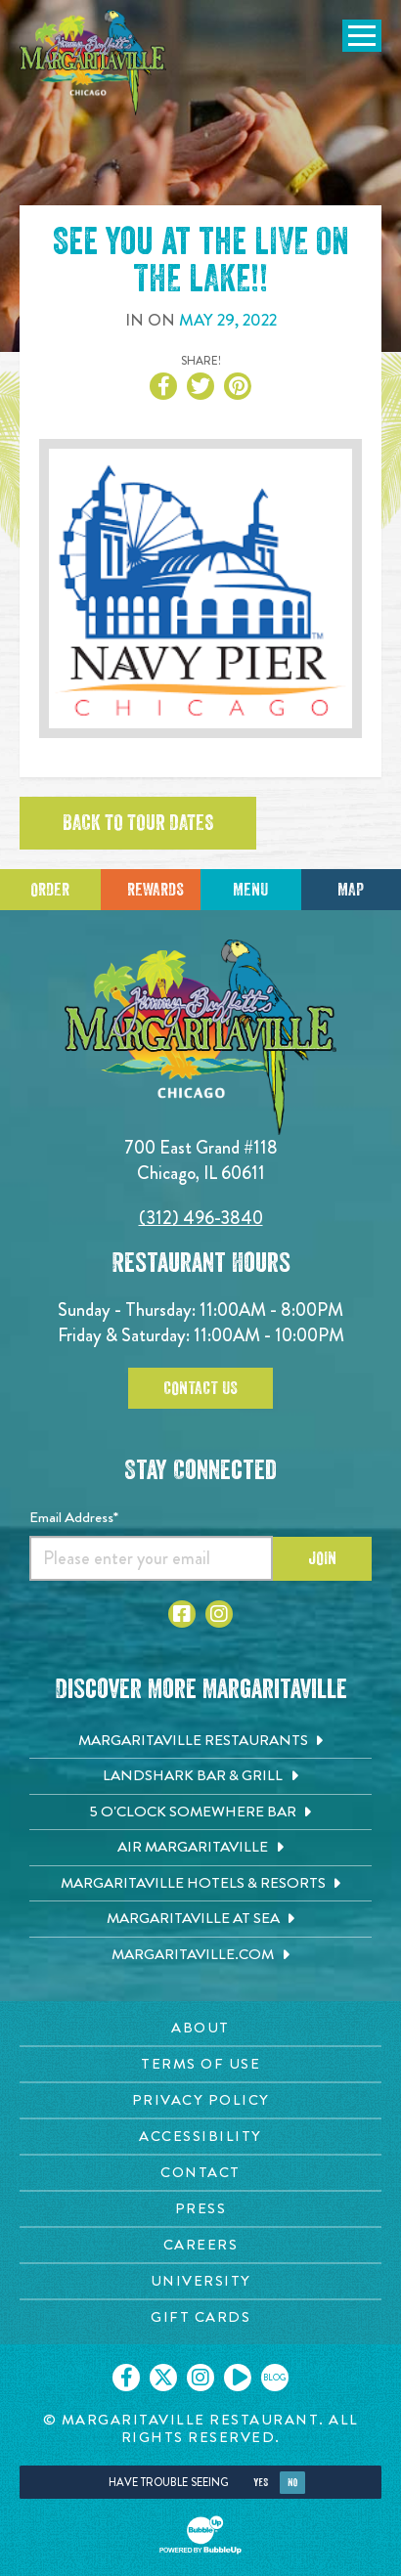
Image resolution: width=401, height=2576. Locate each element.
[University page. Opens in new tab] (200, 2281)
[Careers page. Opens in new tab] (200, 2245)
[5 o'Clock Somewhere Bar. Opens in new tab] (200, 1812)
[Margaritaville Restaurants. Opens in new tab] (200, 1741)
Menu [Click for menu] (250, 889)
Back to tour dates (138, 823)
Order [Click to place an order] (49, 889)
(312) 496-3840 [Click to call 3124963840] (201, 1217)
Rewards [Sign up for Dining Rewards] (155, 889)
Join (322, 1558)
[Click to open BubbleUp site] (200, 2534)
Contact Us (200, 1388)
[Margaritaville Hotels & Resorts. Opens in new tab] (200, 1883)
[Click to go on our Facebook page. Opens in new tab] (126, 2377)
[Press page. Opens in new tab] (200, 2209)
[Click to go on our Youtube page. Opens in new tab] (237, 2377)
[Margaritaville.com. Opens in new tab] (200, 1955)
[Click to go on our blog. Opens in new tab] (275, 2377)
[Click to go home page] (93, 62)
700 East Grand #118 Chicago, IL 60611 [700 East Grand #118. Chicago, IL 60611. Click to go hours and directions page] (201, 1160)
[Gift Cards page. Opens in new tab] (200, 2317)
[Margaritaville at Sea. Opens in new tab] (200, 1919)
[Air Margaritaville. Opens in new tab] (200, 1847)
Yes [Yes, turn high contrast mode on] (260, 2482)
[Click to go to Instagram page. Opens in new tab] (219, 1614)
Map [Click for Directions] (350, 889)
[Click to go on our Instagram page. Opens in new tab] (200, 2377)
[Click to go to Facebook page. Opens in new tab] (182, 1614)
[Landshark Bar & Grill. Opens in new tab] (200, 1776)
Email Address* (73, 1517)
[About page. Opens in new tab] (200, 2028)
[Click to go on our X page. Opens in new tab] (163, 2377)
